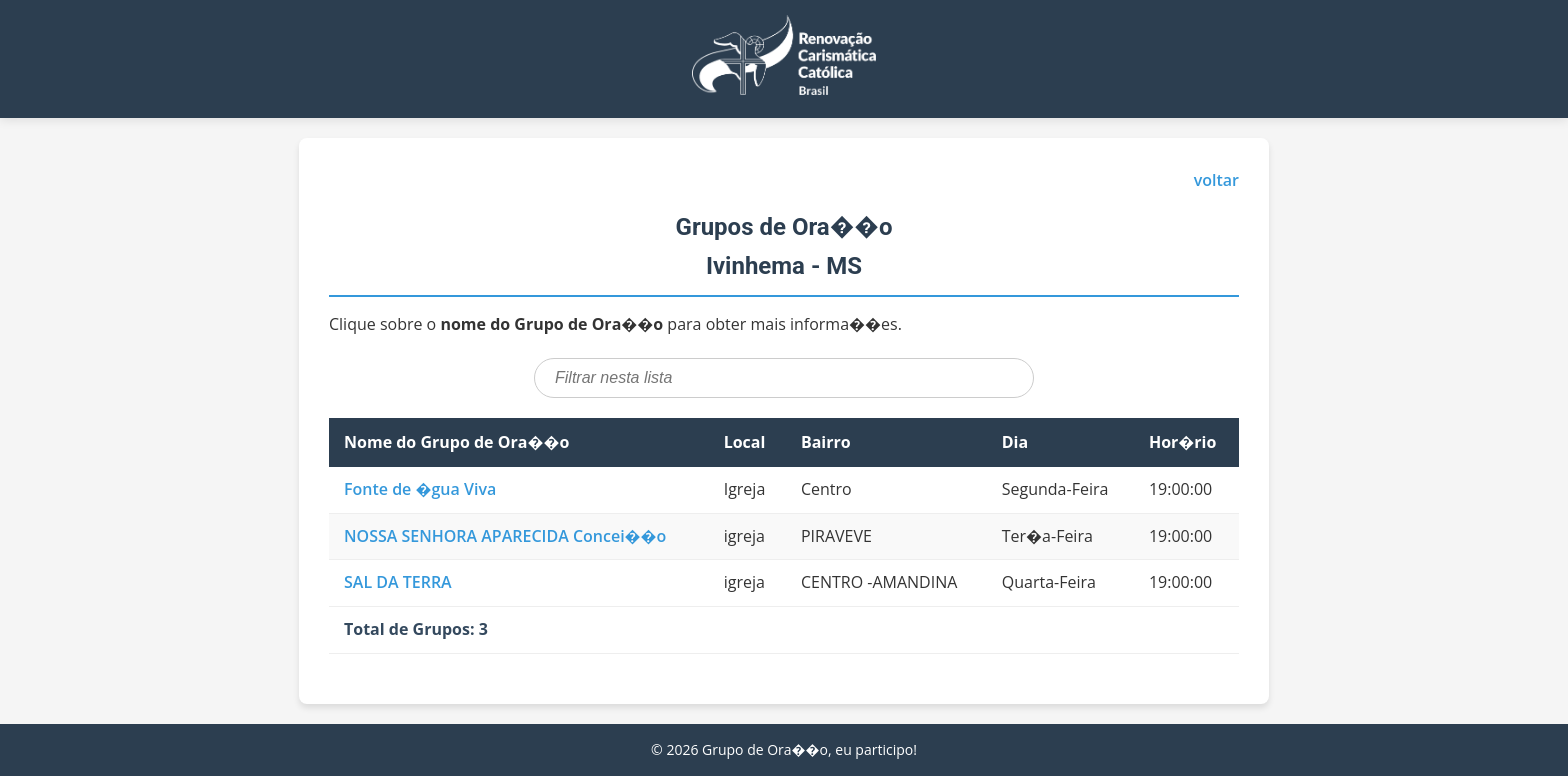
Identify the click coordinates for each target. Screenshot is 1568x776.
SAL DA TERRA (398, 582)
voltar (1216, 180)
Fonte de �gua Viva (420, 489)
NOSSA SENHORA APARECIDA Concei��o (505, 536)
